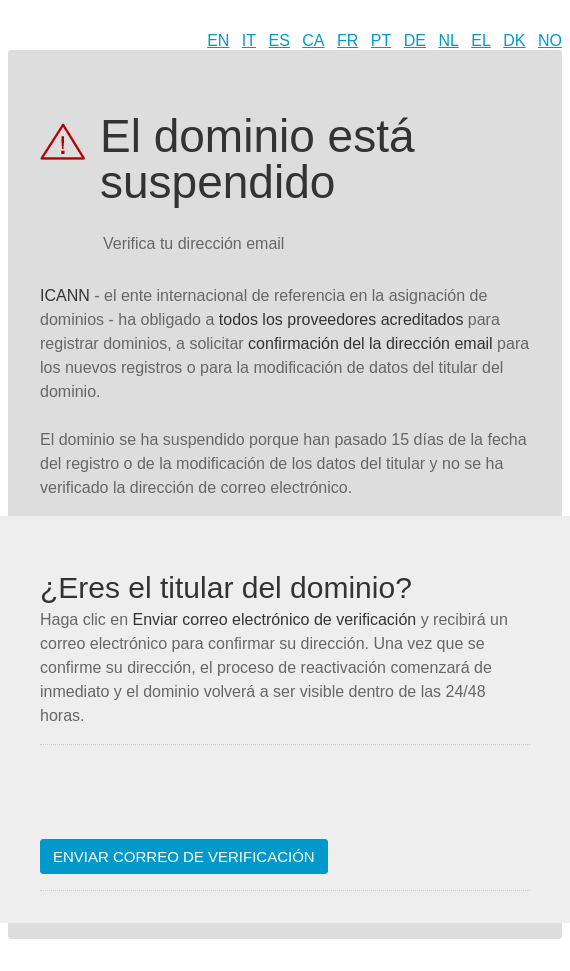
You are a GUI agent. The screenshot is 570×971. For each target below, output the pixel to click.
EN (218, 40)
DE (415, 40)
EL (481, 40)
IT (249, 40)
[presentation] (192, 800)
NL (448, 40)
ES (279, 40)
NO (550, 40)
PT (381, 40)
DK (514, 40)
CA (313, 40)
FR (347, 40)
